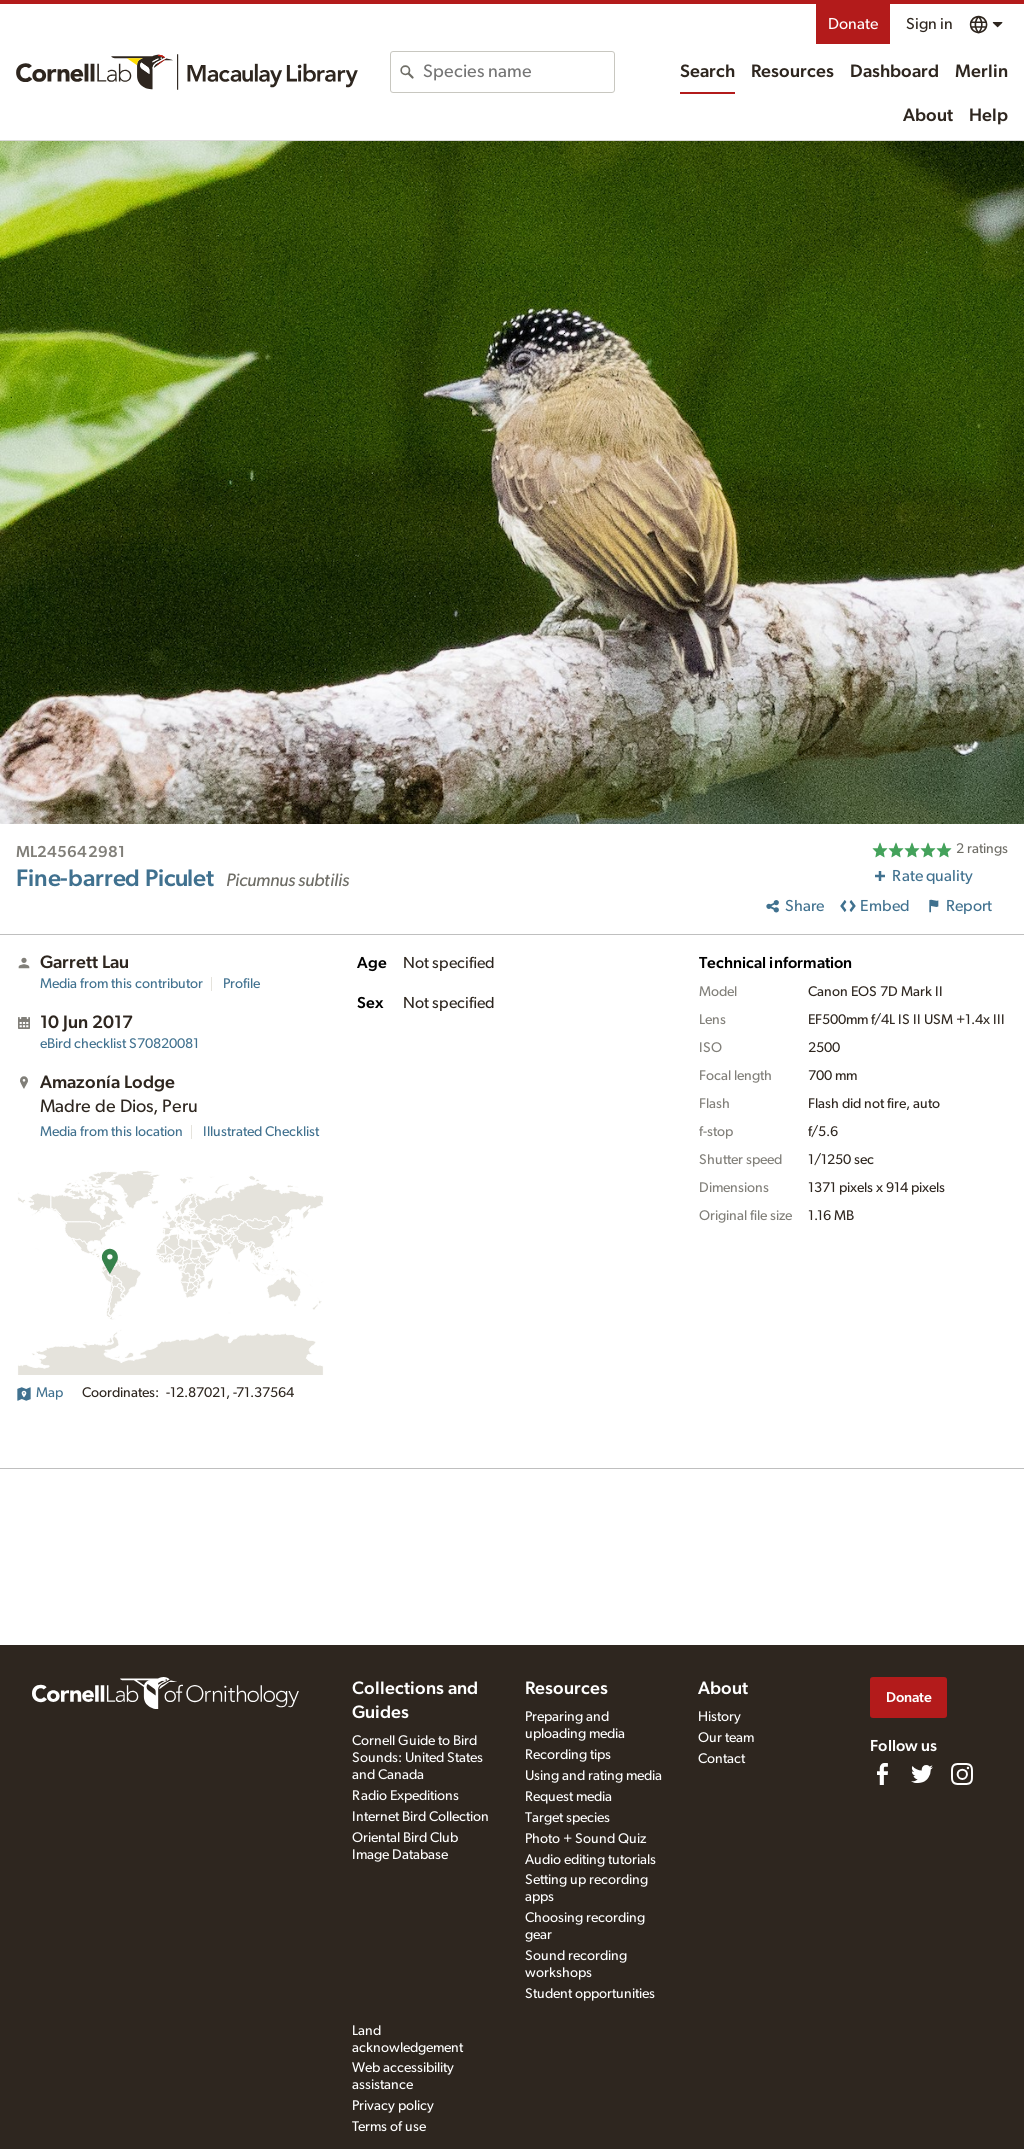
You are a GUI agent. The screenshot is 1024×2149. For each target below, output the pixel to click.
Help (988, 116)
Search (707, 72)
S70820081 (119, 1044)
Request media (568, 1797)
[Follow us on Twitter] (922, 1774)
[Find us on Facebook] (882, 1774)
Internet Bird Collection (420, 1817)
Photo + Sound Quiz (585, 1839)
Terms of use (389, 2127)
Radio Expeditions (405, 1796)
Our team (726, 1738)
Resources (792, 72)
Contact (721, 1759)
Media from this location (111, 1132)
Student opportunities (590, 1994)
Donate (853, 24)
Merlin (981, 72)
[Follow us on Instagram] (962, 1774)
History (719, 1717)
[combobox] (518, 72)
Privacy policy (393, 2106)
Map (39, 1393)
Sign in (929, 24)
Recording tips (568, 1755)
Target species (567, 1818)
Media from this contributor (121, 984)
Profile (241, 984)
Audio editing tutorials (590, 1860)
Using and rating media (593, 1776)
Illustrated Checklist (261, 1132)
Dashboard (894, 72)
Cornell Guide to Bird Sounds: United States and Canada (417, 1758)
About (928, 116)
